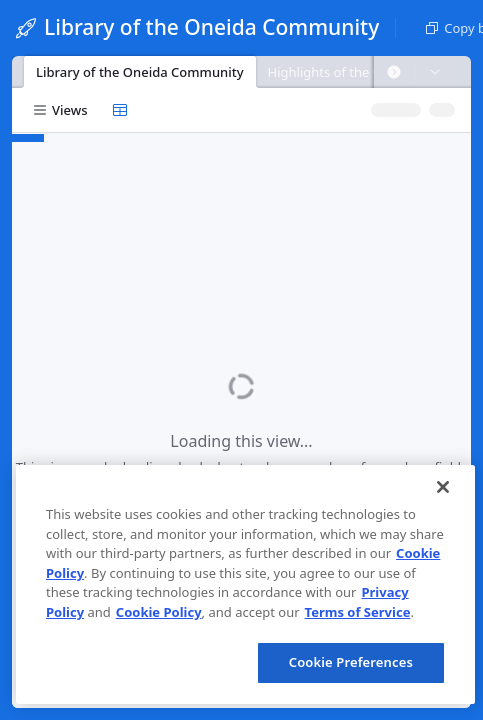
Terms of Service (358, 612)
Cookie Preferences (351, 662)
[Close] (443, 487)
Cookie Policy (159, 612)
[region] (245, 584)
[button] (394, 72)
